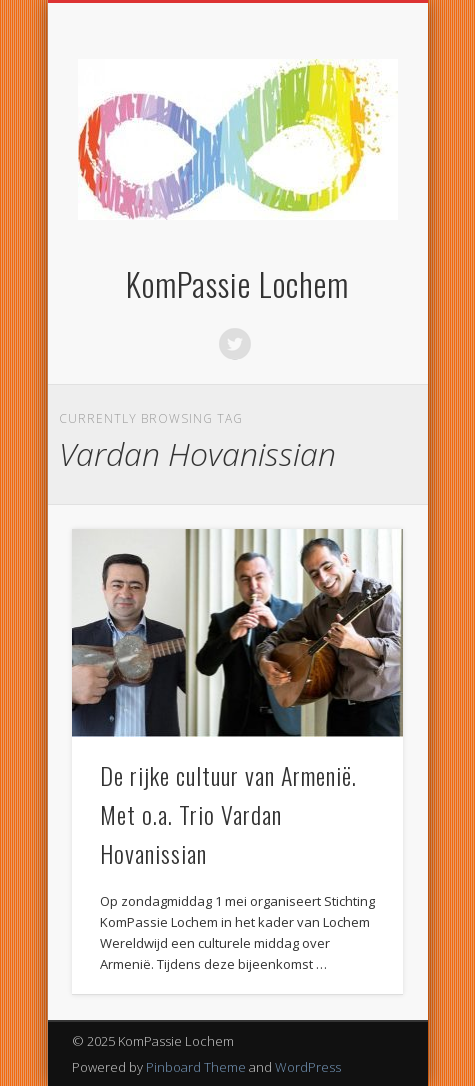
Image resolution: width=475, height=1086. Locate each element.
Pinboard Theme (196, 1067)
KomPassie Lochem (237, 283)
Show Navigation (354, 179)
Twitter (235, 344)
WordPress (308, 1067)
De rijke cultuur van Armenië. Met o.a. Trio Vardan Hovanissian (228, 814)
